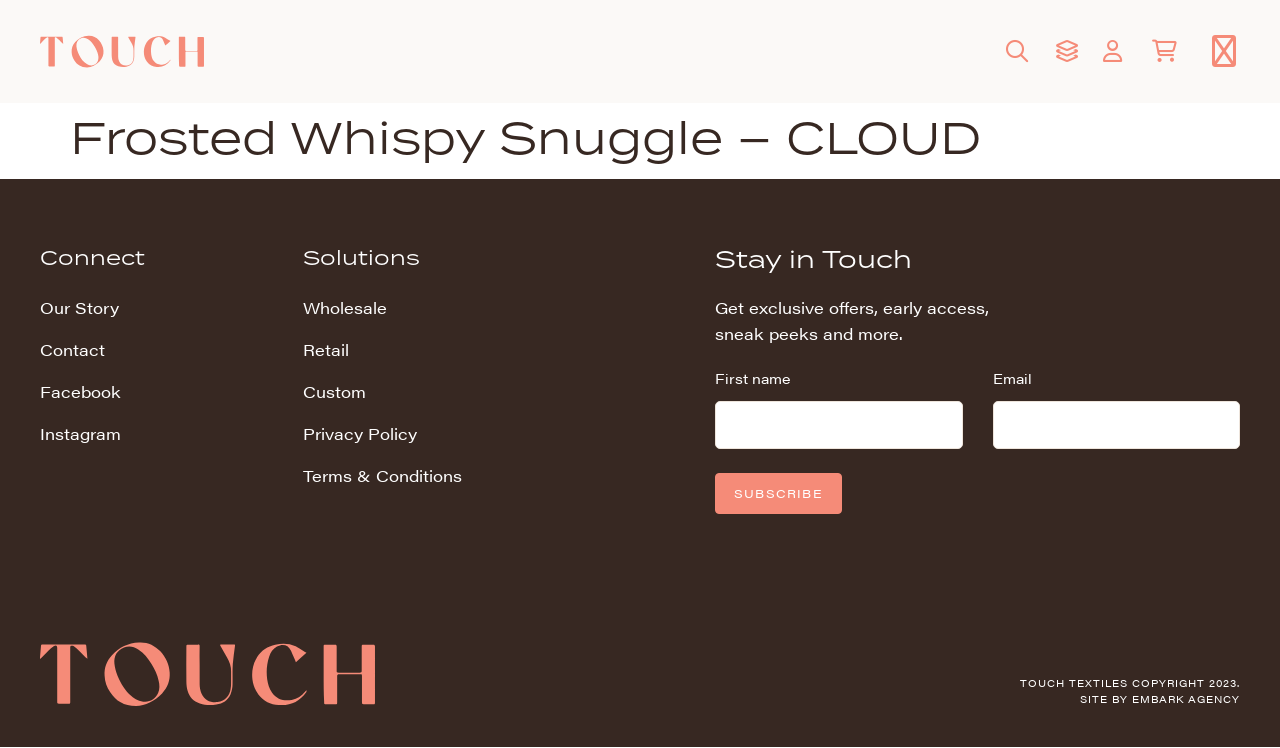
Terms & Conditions (382, 475)
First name (752, 378)
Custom (334, 391)
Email (1012, 378)
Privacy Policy (360, 433)
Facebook (80, 391)
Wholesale (345, 307)
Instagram (80, 433)
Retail (326, 349)
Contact (72, 349)
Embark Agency (1186, 699)
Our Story (79, 307)
